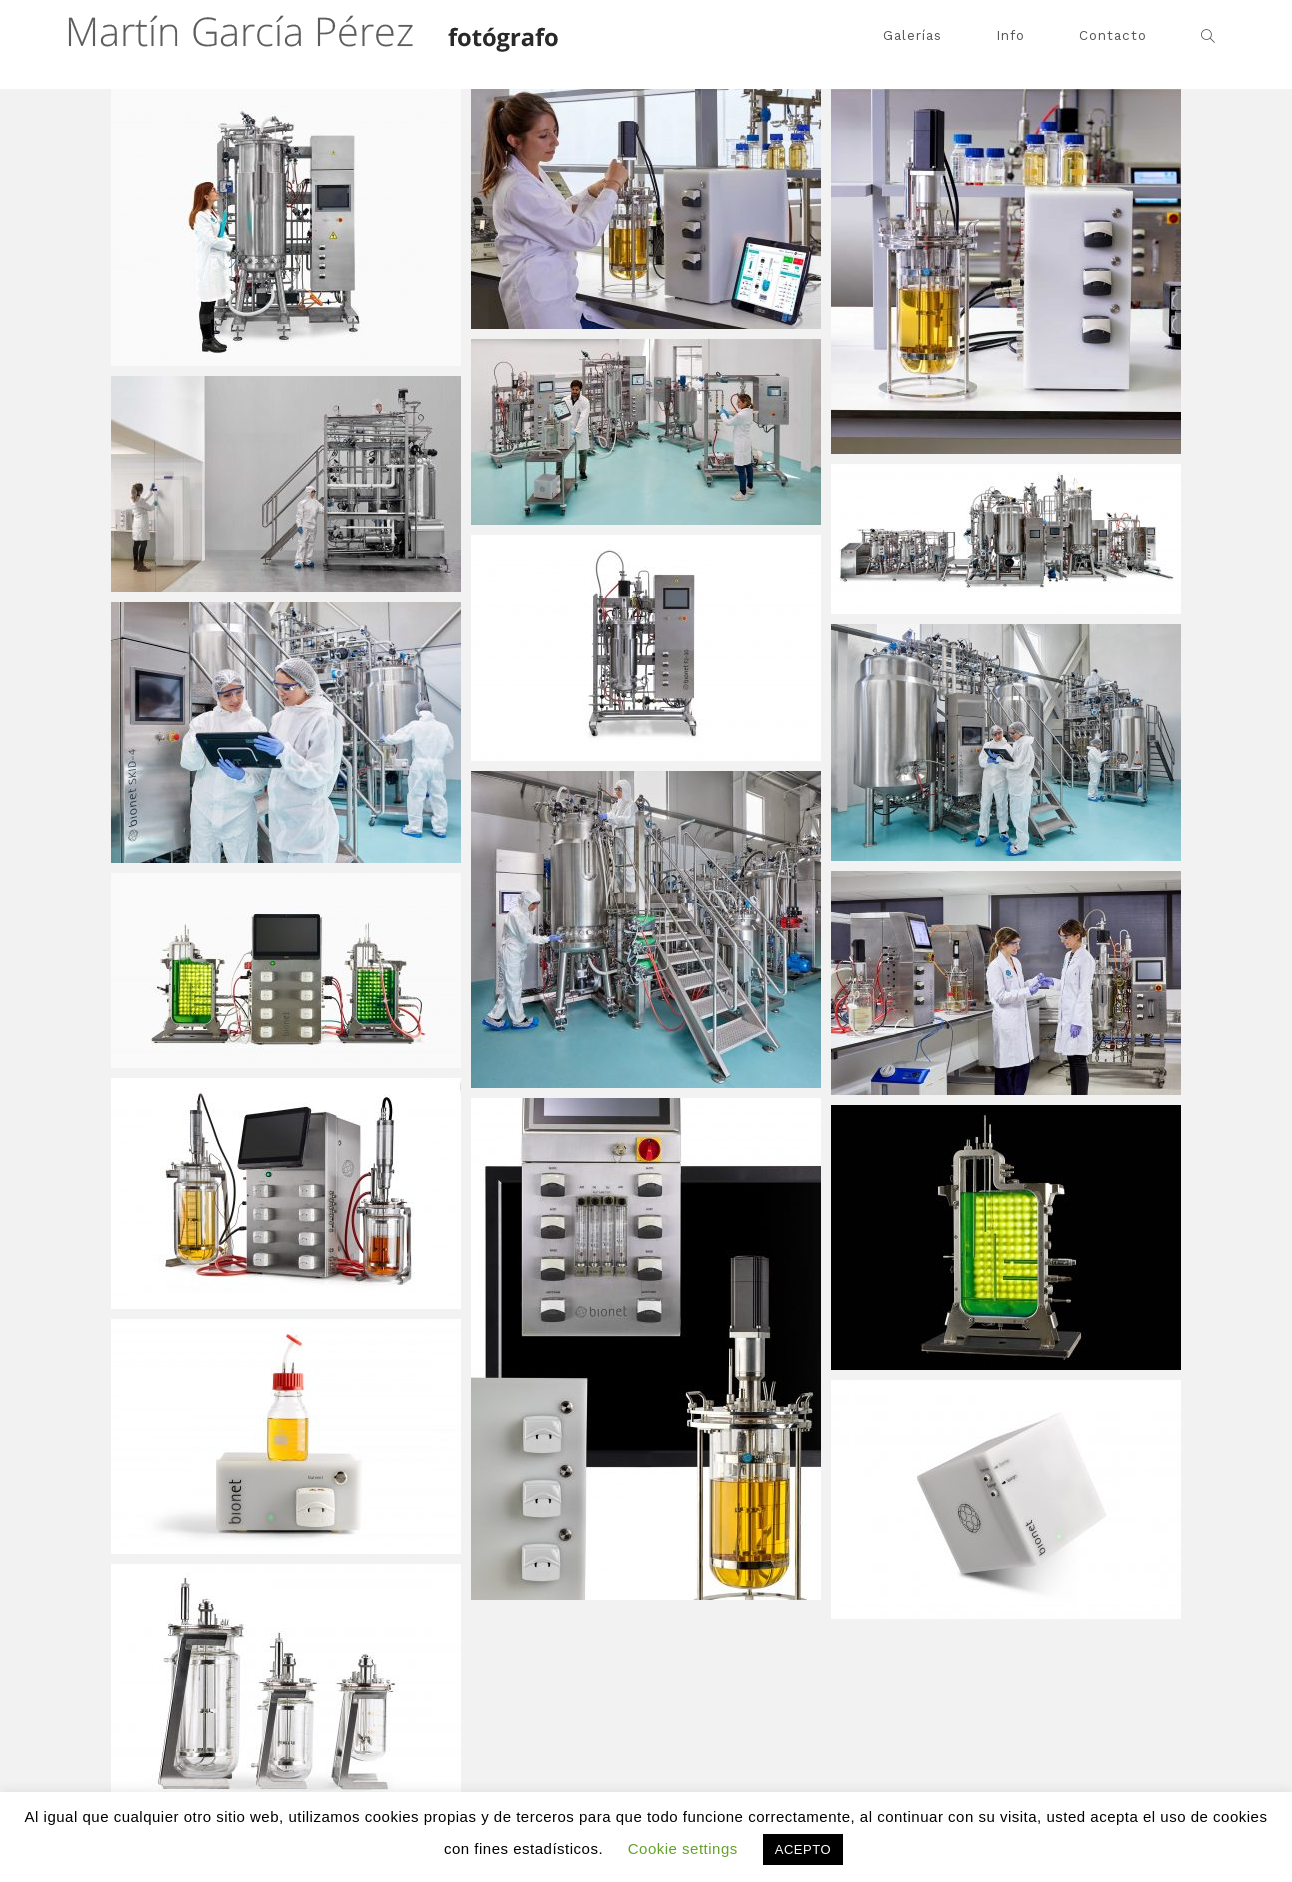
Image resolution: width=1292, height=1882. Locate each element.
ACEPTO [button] (803, 1849)
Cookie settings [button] (683, 1848)
